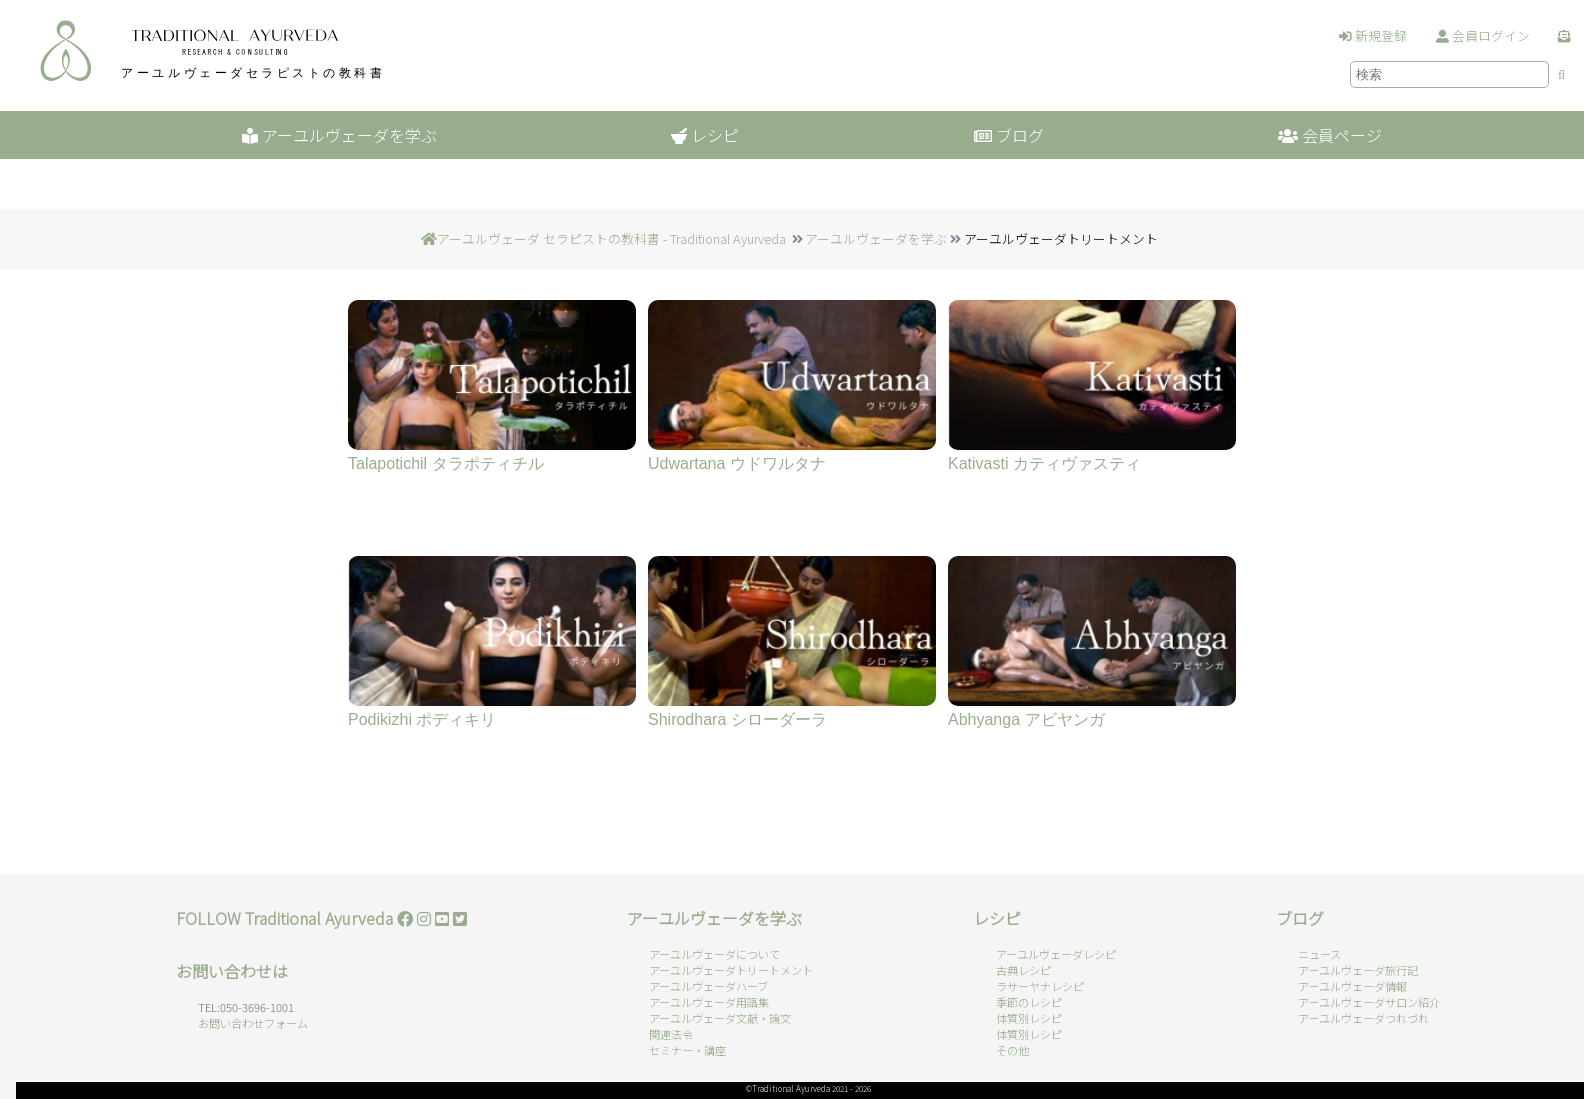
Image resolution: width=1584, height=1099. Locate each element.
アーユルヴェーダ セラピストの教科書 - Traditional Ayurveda (611, 238)
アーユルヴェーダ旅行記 (1358, 970)
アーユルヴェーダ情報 (1352, 986)
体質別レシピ (1029, 1018)
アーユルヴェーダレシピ (1056, 954)
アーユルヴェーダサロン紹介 (1369, 1002)
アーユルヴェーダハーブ (708, 986)
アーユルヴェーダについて (714, 954)
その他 (1012, 1050)
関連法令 (671, 1034)
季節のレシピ (1029, 1002)
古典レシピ (1023, 970)
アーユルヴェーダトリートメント (731, 970)
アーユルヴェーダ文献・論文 (720, 1018)
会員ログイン (1483, 35)
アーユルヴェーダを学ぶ (876, 238)
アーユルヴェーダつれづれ (1363, 1018)
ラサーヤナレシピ (1040, 986)
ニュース (1319, 954)
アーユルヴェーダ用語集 (709, 1002)
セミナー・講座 (687, 1050)
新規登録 (1373, 35)
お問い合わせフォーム (253, 1023)
